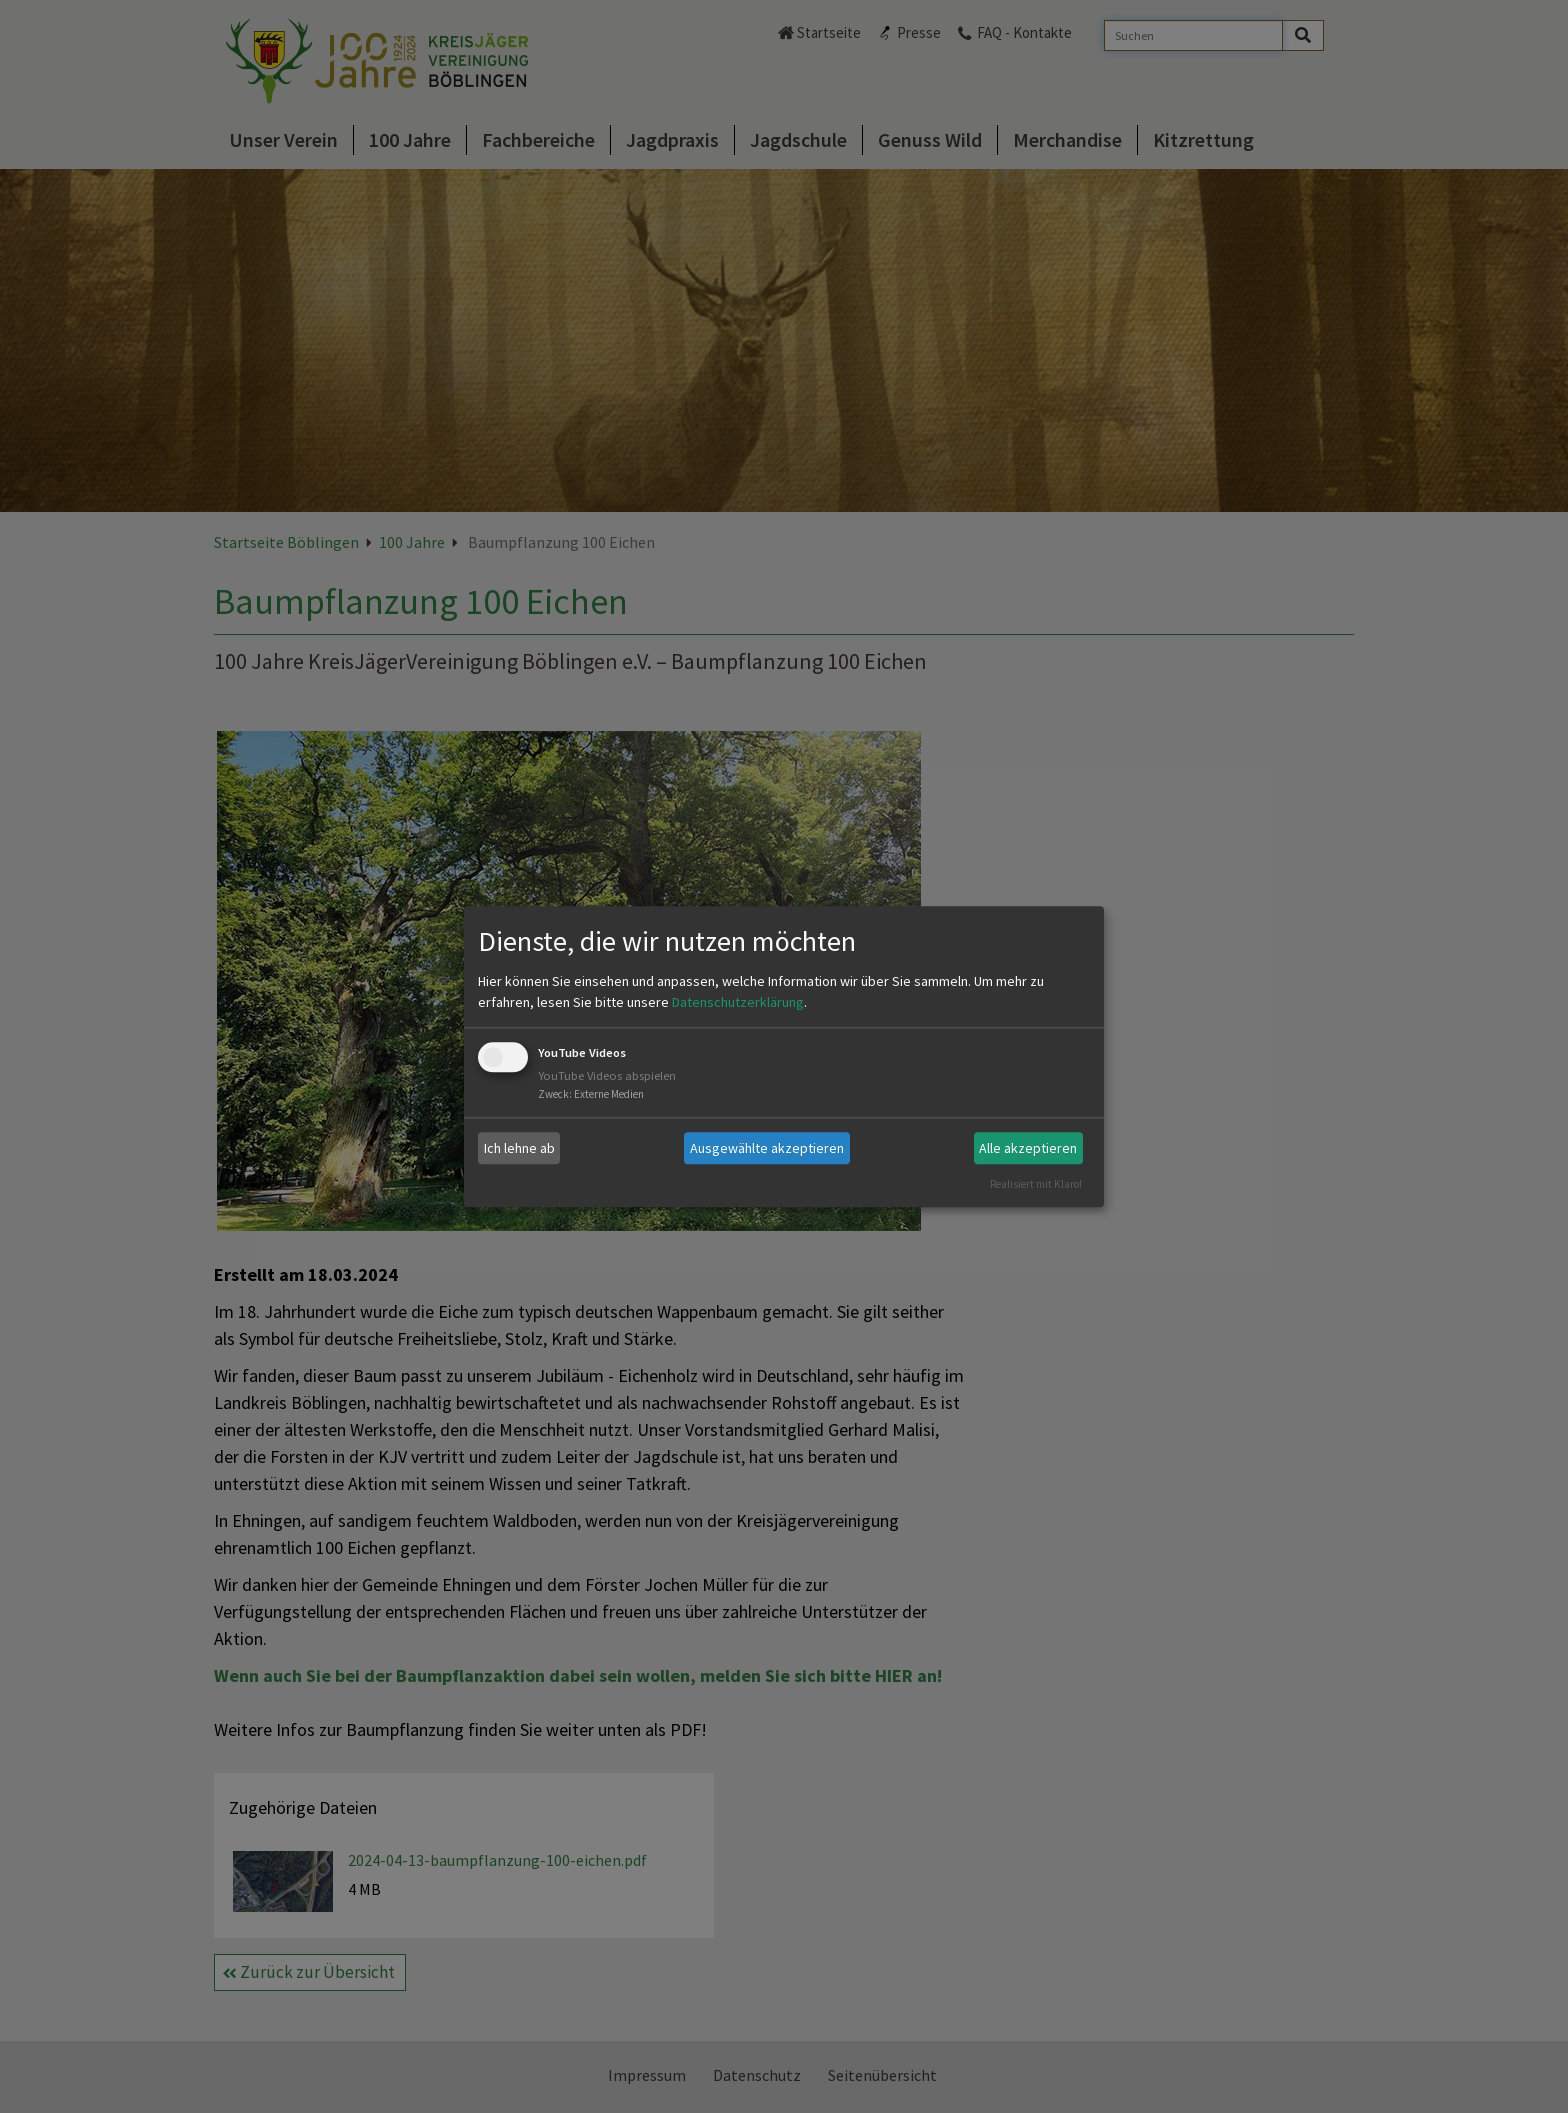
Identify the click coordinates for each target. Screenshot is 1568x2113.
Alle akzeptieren (1028, 1148)
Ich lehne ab (519, 1148)
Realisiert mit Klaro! (1036, 1184)
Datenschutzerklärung (738, 1003)
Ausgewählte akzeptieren (767, 1148)
